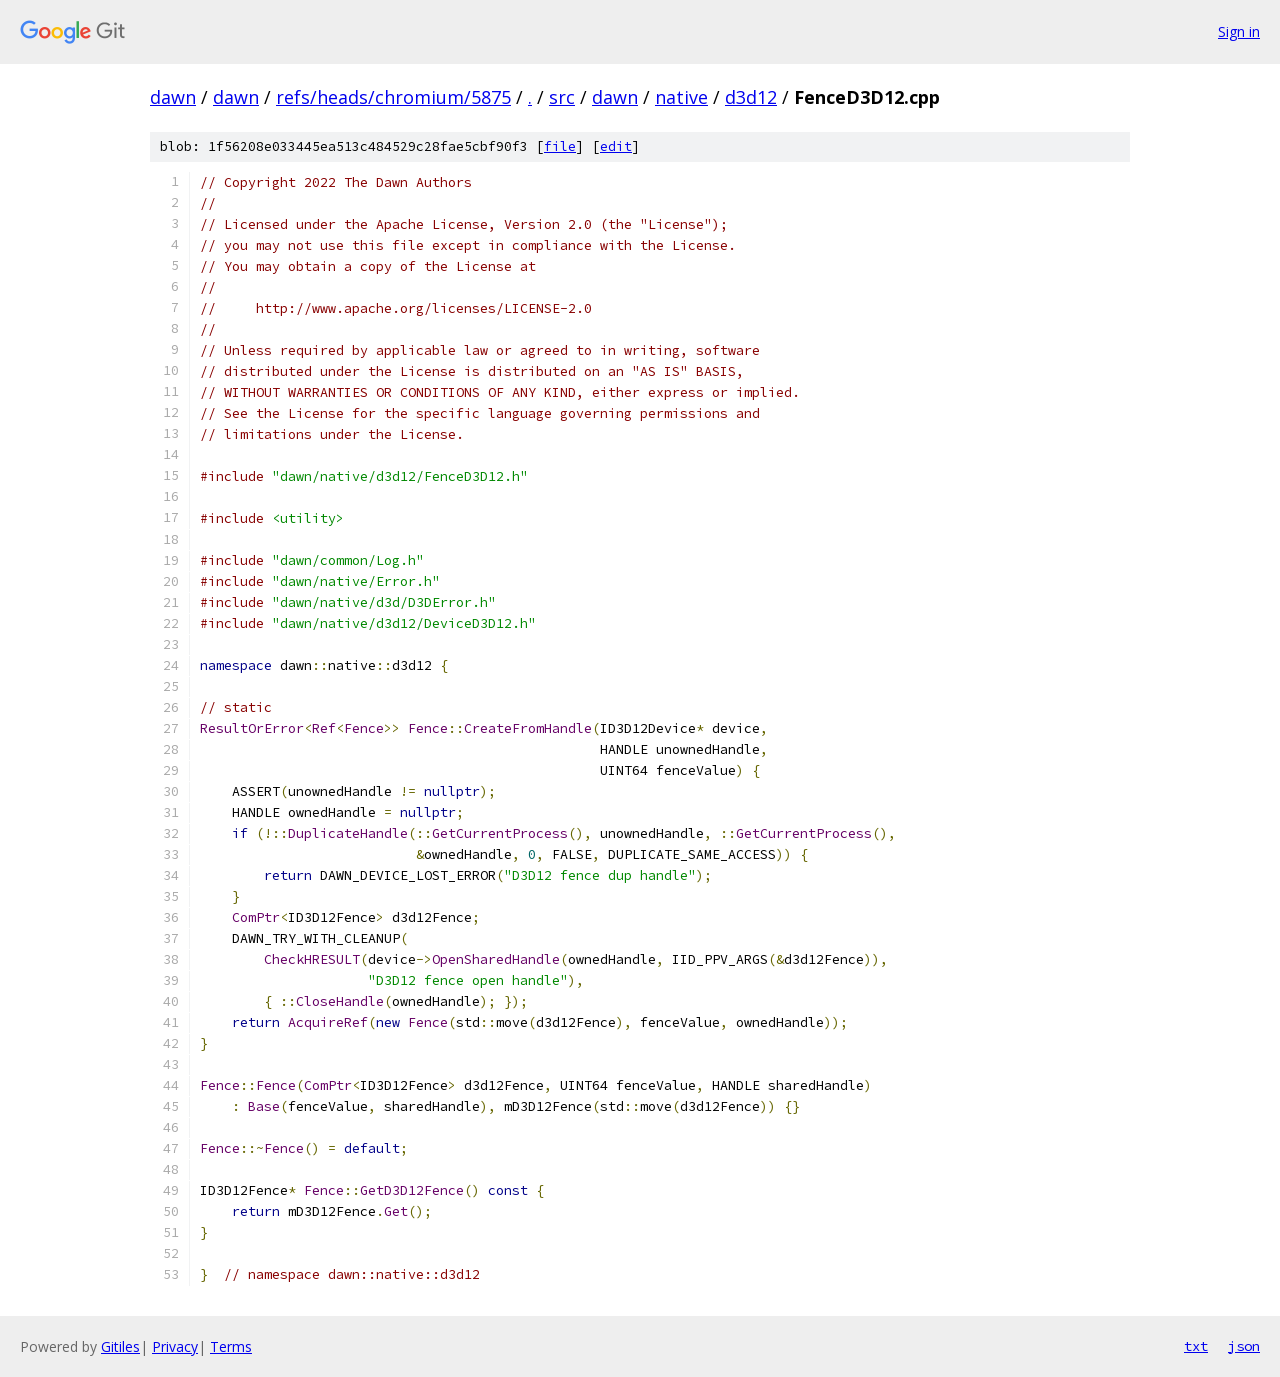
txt (1196, 1346)
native (681, 97)
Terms (231, 1346)
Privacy (175, 1346)
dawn (173, 97)
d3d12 (751, 97)
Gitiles (120, 1346)
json (1244, 1346)
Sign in (1239, 31)
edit (616, 146)
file (560, 146)
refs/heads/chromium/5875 (393, 97)
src (562, 97)
